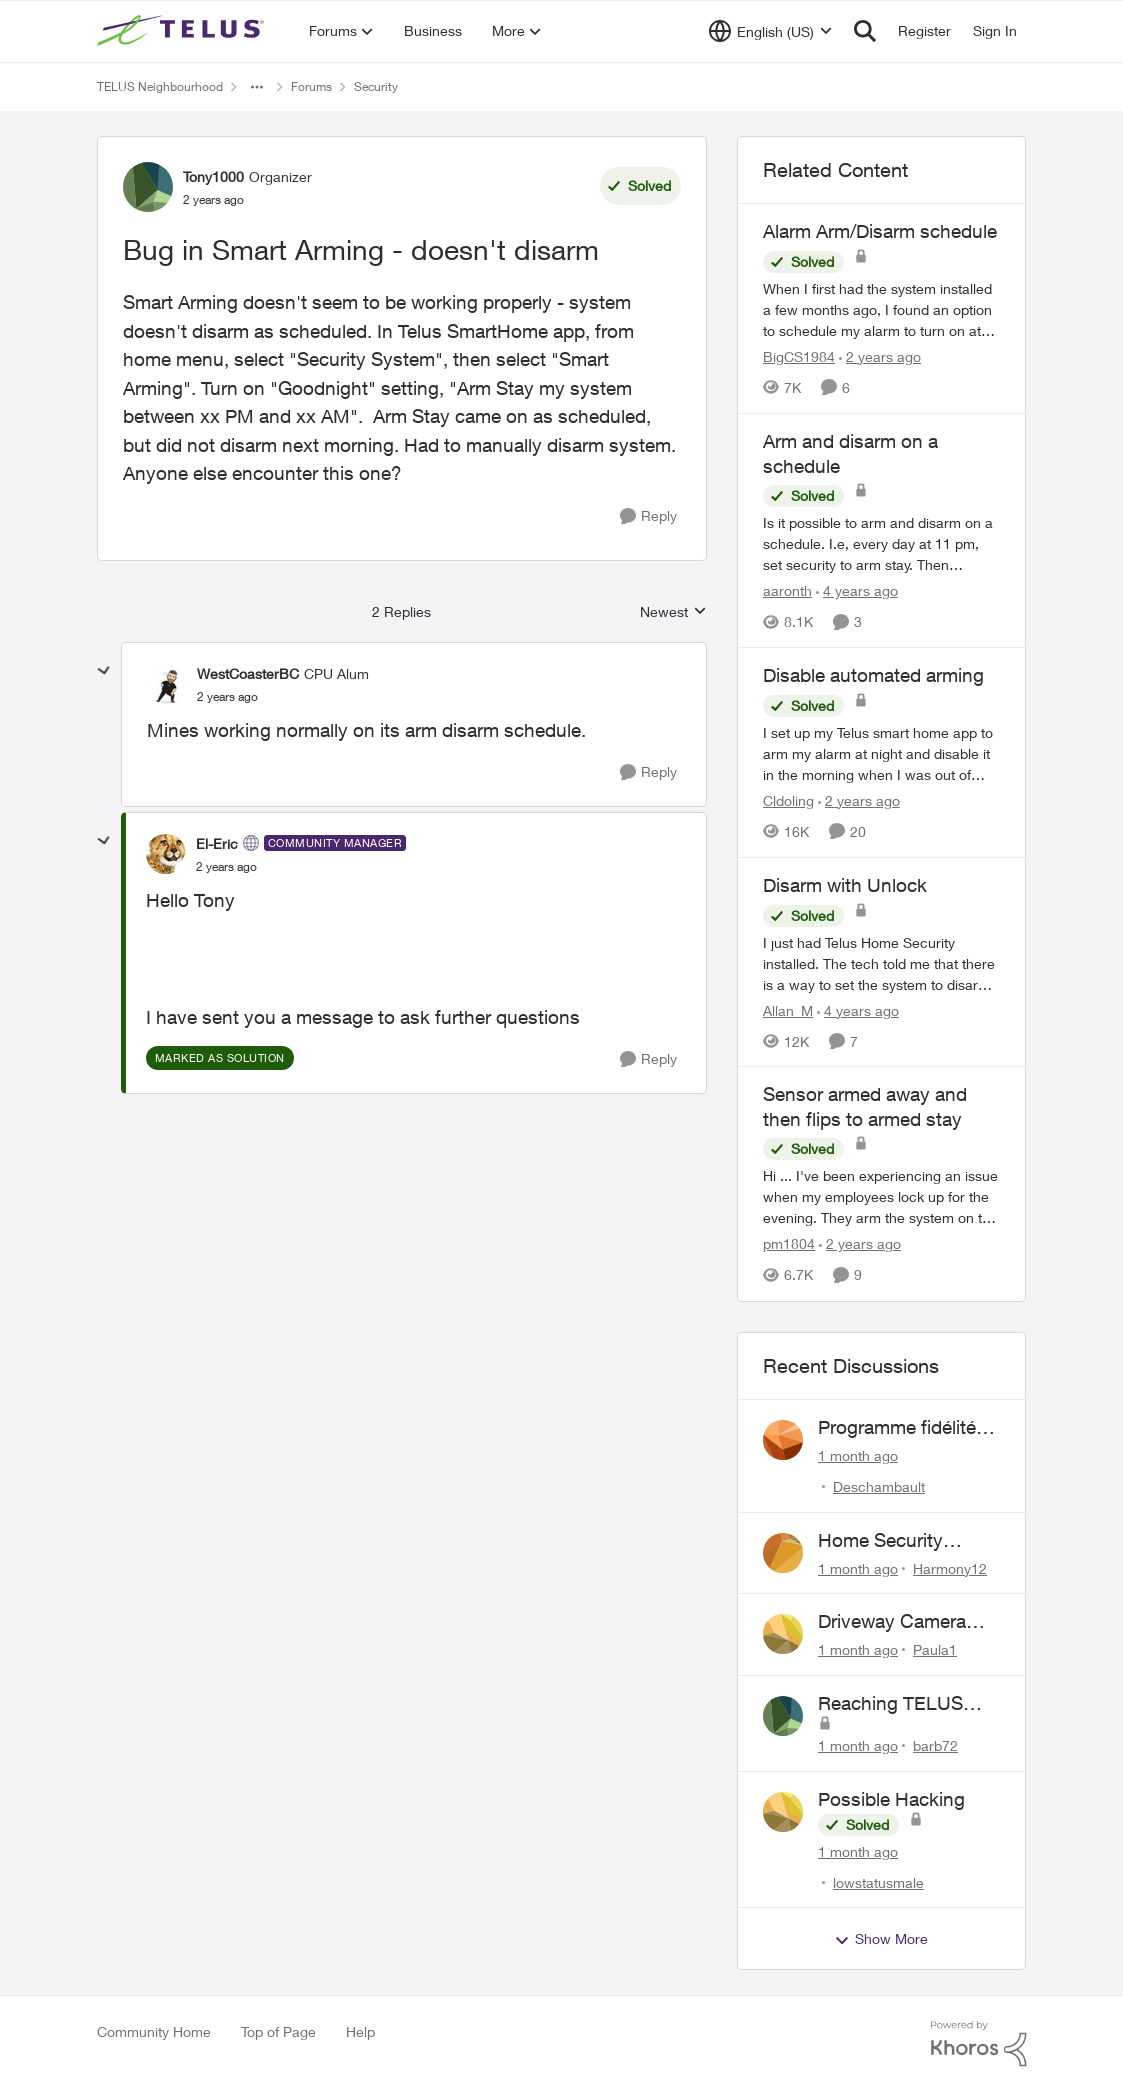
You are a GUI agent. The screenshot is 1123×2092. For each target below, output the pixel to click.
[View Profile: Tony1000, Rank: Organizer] (148, 187)
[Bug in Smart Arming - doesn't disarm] (227, 697)
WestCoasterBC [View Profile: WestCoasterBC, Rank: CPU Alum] (248, 673)
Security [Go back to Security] (376, 86)
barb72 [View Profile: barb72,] (935, 1745)
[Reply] (648, 516)
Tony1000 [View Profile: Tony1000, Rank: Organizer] (213, 176)
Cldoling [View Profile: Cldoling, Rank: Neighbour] (788, 800)
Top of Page (278, 2031)
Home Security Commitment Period (902, 1541)
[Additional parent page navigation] (257, 87)
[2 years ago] (880, 356)
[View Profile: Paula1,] (783, 1634)
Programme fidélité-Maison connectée (900, 1428)
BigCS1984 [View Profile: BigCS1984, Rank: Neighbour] (799, 356)
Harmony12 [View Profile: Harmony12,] (950, 1567)
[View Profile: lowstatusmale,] (783, 1812)
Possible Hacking (891, 1799)
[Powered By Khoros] (979, 2044)
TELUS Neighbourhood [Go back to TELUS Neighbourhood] (160, 86)
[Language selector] (770, 31)
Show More (881, 1939)
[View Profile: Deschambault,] (783, 1440)
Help (360, 2031)
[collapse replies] (104, 671)
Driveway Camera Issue (892, 1622)
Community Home (154, 2031)
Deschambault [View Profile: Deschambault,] (879, 1486)
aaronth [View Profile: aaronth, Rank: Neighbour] (787, 590)
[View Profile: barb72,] (783, 1716)
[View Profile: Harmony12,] (783, 1553)
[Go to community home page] (183, 31)
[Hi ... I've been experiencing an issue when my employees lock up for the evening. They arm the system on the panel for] (882, 1197)
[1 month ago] (858, 1455)
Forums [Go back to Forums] (311, 86)
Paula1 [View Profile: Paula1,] (935, 1649)
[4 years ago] (857, 590)
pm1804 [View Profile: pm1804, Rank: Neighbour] (789, 1244)
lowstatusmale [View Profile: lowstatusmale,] (878, 1881)
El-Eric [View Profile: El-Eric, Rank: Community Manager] (217, 843)
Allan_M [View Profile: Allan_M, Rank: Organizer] (788, 1009)
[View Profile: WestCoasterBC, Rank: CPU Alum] (167, 684)
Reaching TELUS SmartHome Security (905, 1704)
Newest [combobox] (673, 612)
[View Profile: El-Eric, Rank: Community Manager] (166, 854)
